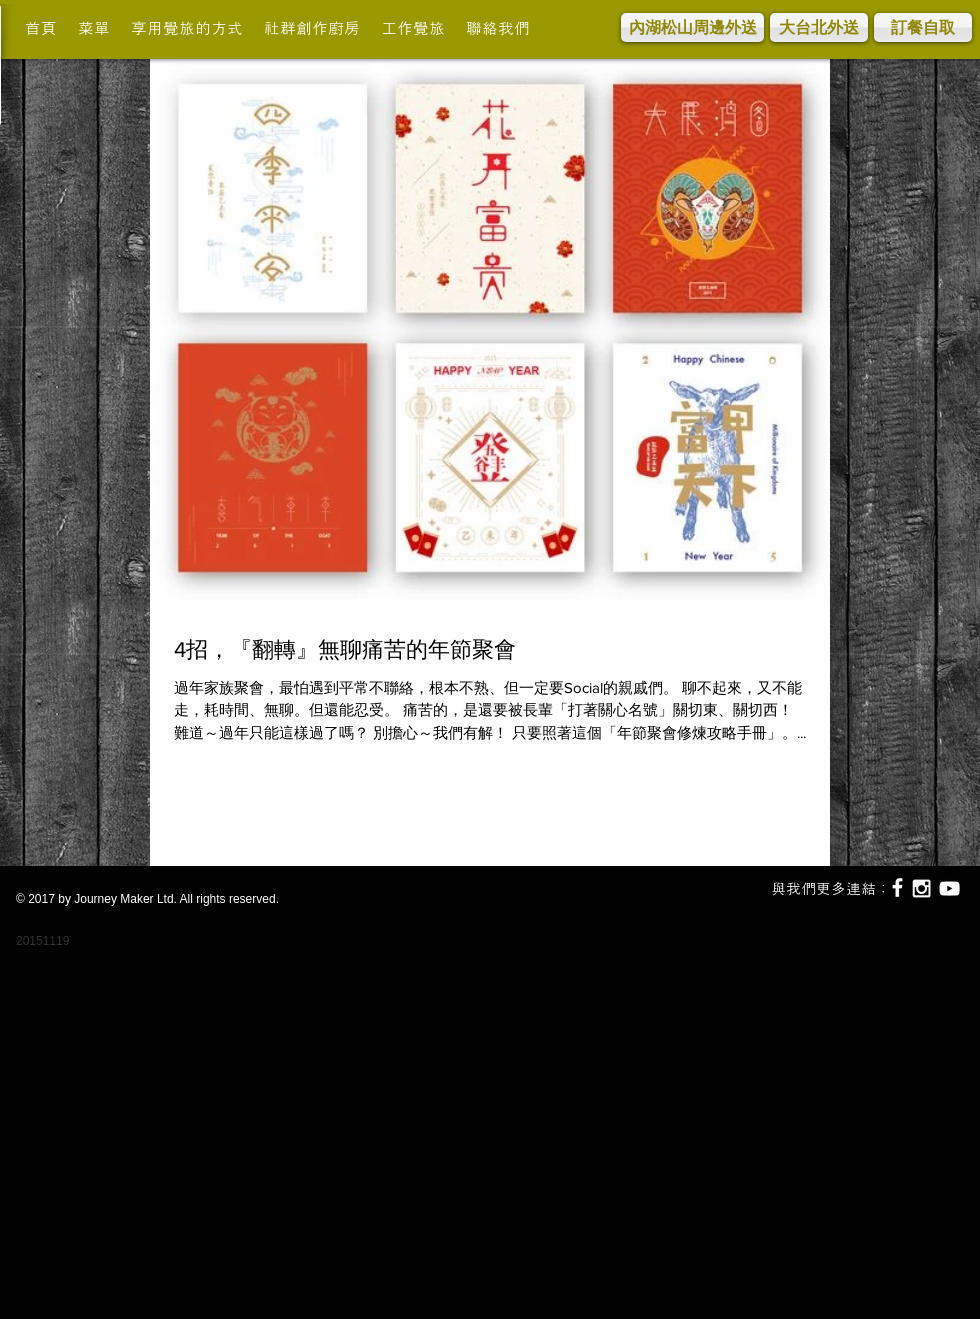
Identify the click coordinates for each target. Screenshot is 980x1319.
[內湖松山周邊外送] (692, 27)
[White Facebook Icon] (897, 887)
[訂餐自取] (923, 27)
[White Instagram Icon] (921, 888)
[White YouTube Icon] (949, 888)
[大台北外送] (819, 27)
